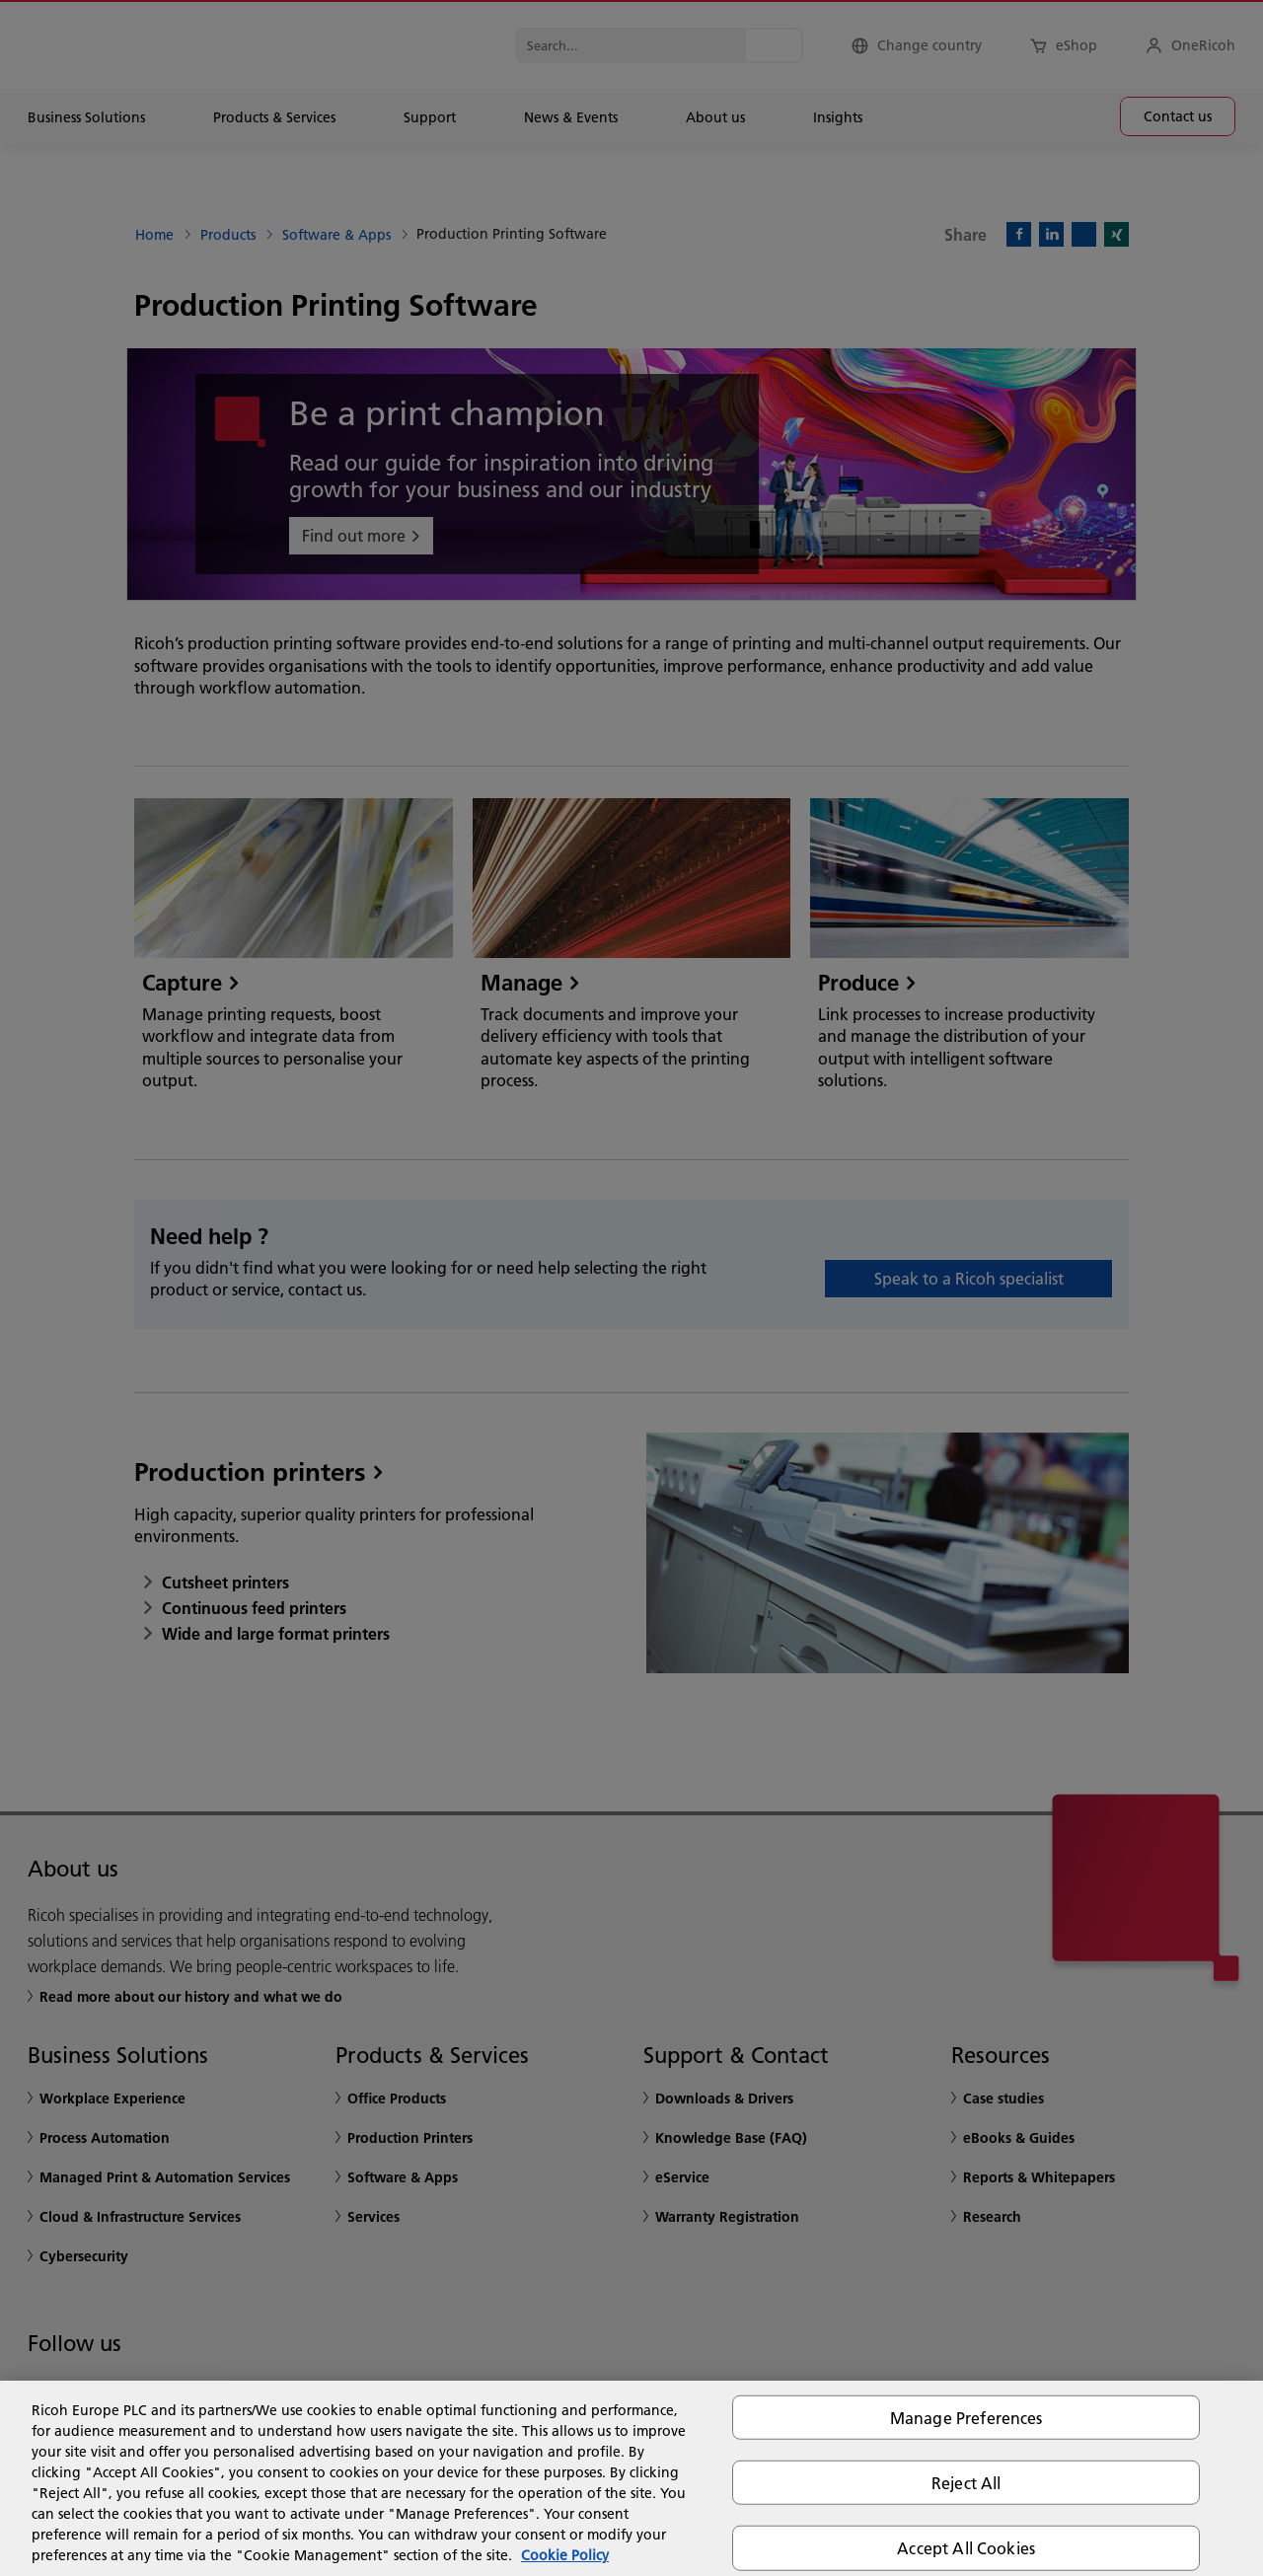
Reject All (966, 2482)
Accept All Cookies (966, 2548)
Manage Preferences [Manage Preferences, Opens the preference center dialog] (966, 2417)
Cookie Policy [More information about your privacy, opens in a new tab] (565, 2555)
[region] (631, 2478)
